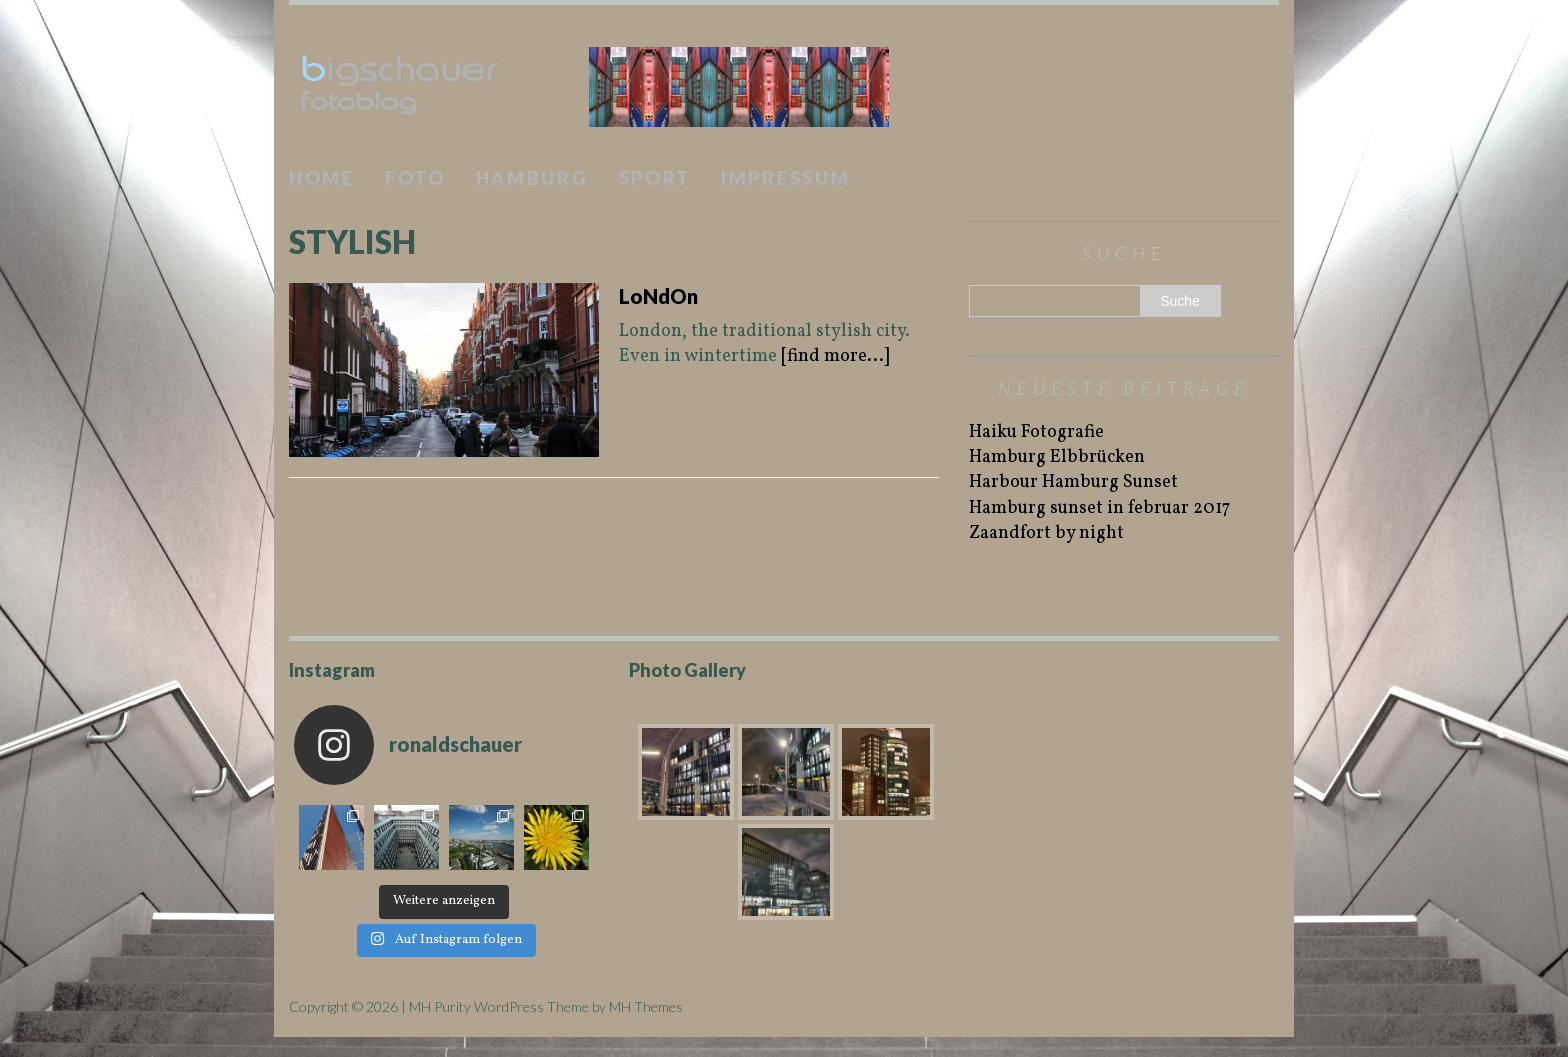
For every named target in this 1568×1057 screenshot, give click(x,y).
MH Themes (646, 1006)
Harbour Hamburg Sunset (1073, 482)
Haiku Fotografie (1036, 432)
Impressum (785, 178)
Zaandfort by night (1046, 533)
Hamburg (532, 178)
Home (322, 178)
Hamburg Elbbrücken (1057, 457)
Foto (415, 178)
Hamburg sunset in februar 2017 (1099, 508)
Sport (655, 178)
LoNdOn (658, 296)
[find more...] (835, 356)
